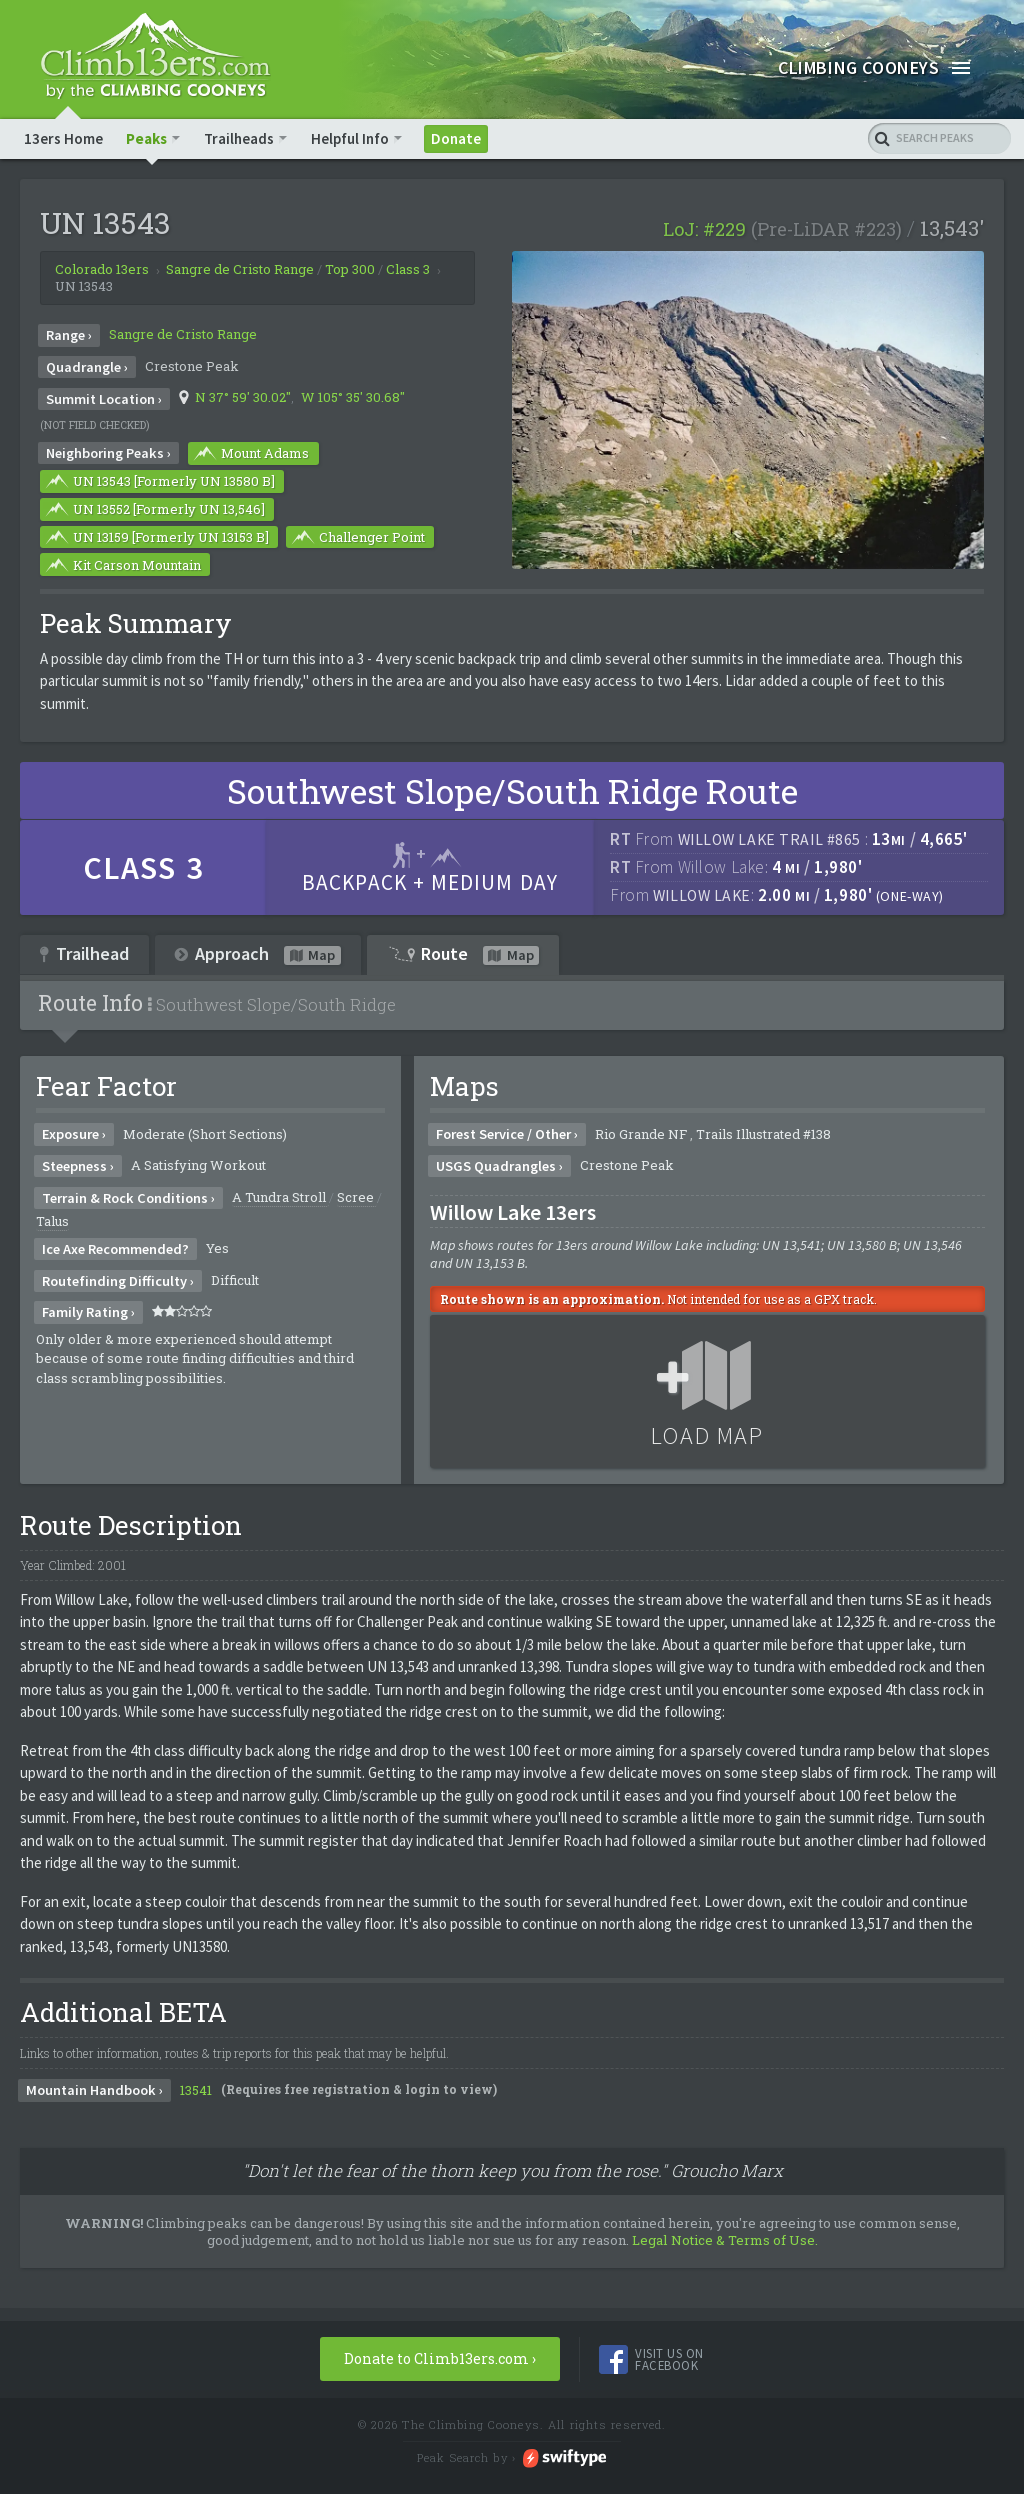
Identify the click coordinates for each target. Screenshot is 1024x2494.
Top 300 (350, 273)
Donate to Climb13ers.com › (440, 2361)
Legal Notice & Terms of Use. (725, 2243)
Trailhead (84, 956)
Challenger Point (357, 540)
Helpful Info (350, 141)
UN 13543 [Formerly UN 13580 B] (159, 485)
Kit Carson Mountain (122, 568)
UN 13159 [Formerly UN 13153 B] (156, 540)
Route (463, 956)
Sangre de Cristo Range (183, 338)
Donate (455, 141)
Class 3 (408, 273)
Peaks (146, 141)
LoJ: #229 (704, 233)
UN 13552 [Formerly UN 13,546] (154, 513)
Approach (257, 956)
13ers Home (63, 141)
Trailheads (239, 141)
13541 (196, 2093)
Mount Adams (250, 457)
